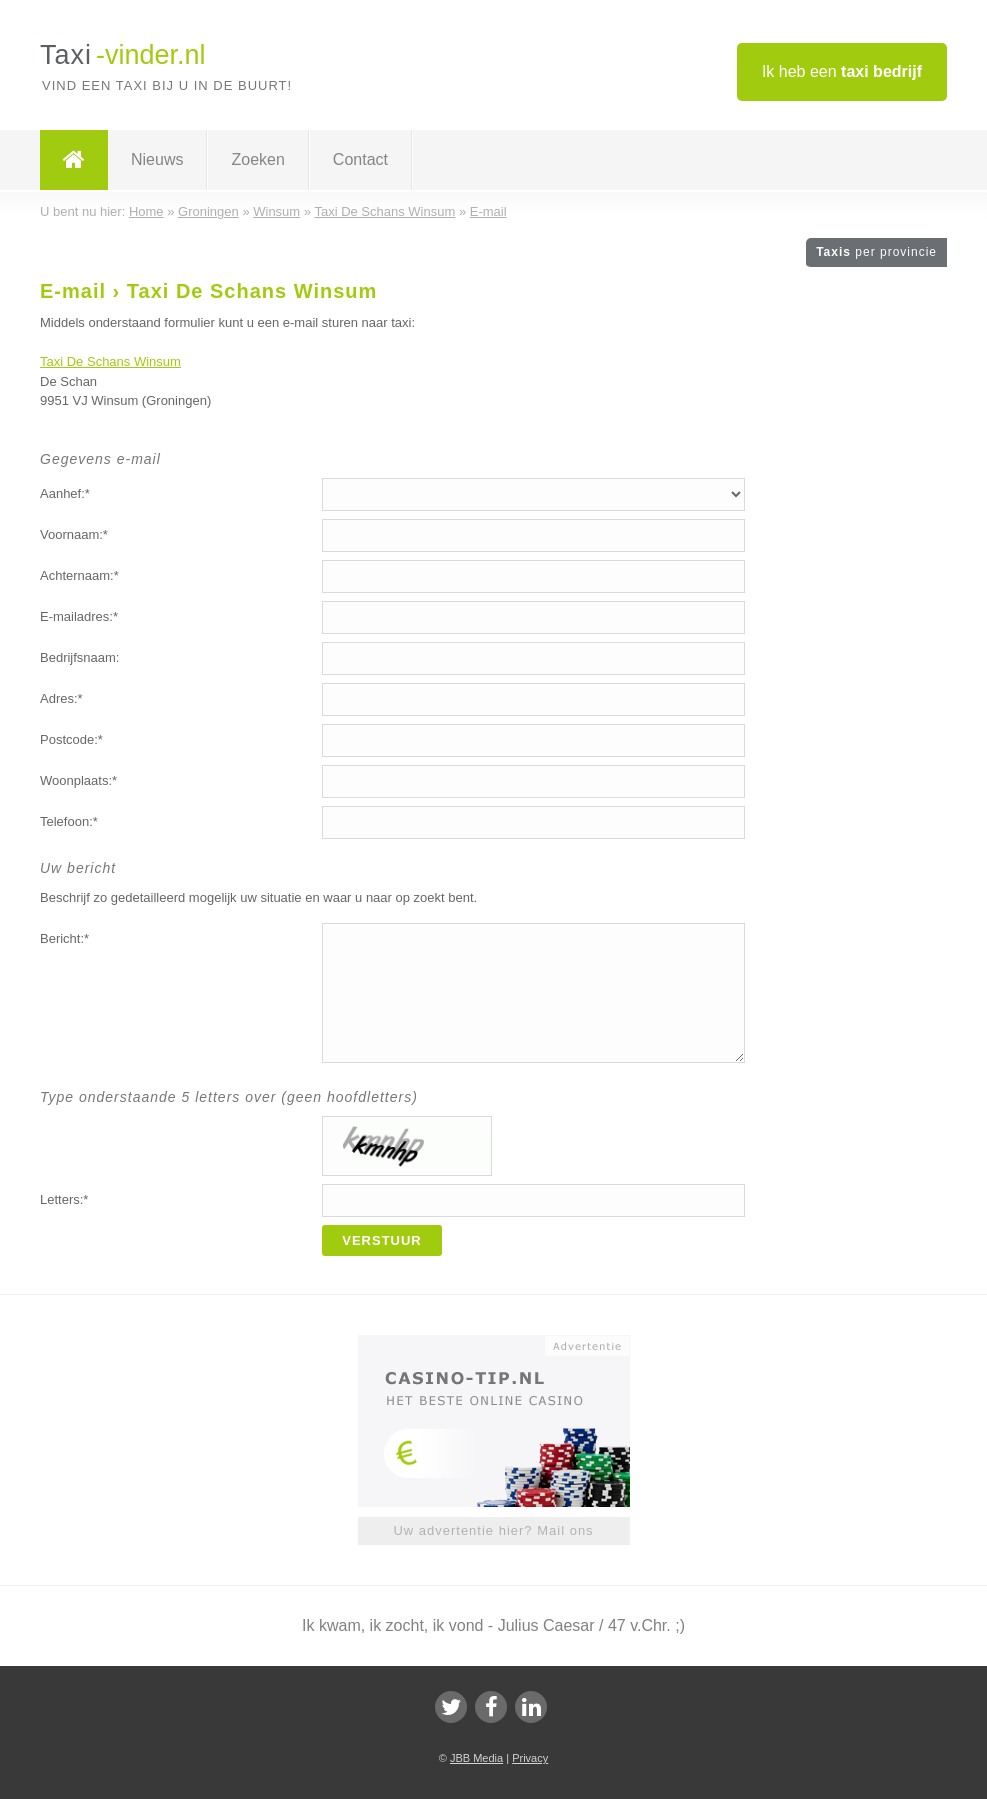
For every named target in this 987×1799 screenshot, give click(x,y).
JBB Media (476, 1758)
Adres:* (61, 698)
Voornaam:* (74, 534)
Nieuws (157, 159)
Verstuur (382, 1240)
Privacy (530, 1758)
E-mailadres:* (79, 616)
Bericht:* (64, 938)
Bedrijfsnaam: (79, 657)
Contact (360, 159)
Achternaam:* (79, 575)
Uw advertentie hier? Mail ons (493, 1530)
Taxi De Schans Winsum (110, 361)
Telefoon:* (69, 821)
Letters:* (64, 1199)
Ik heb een (842, 71)
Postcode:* (71, 739)
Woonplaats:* (78, 780)
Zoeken (257, 159)
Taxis (876, 252)
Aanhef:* (65, 493)
